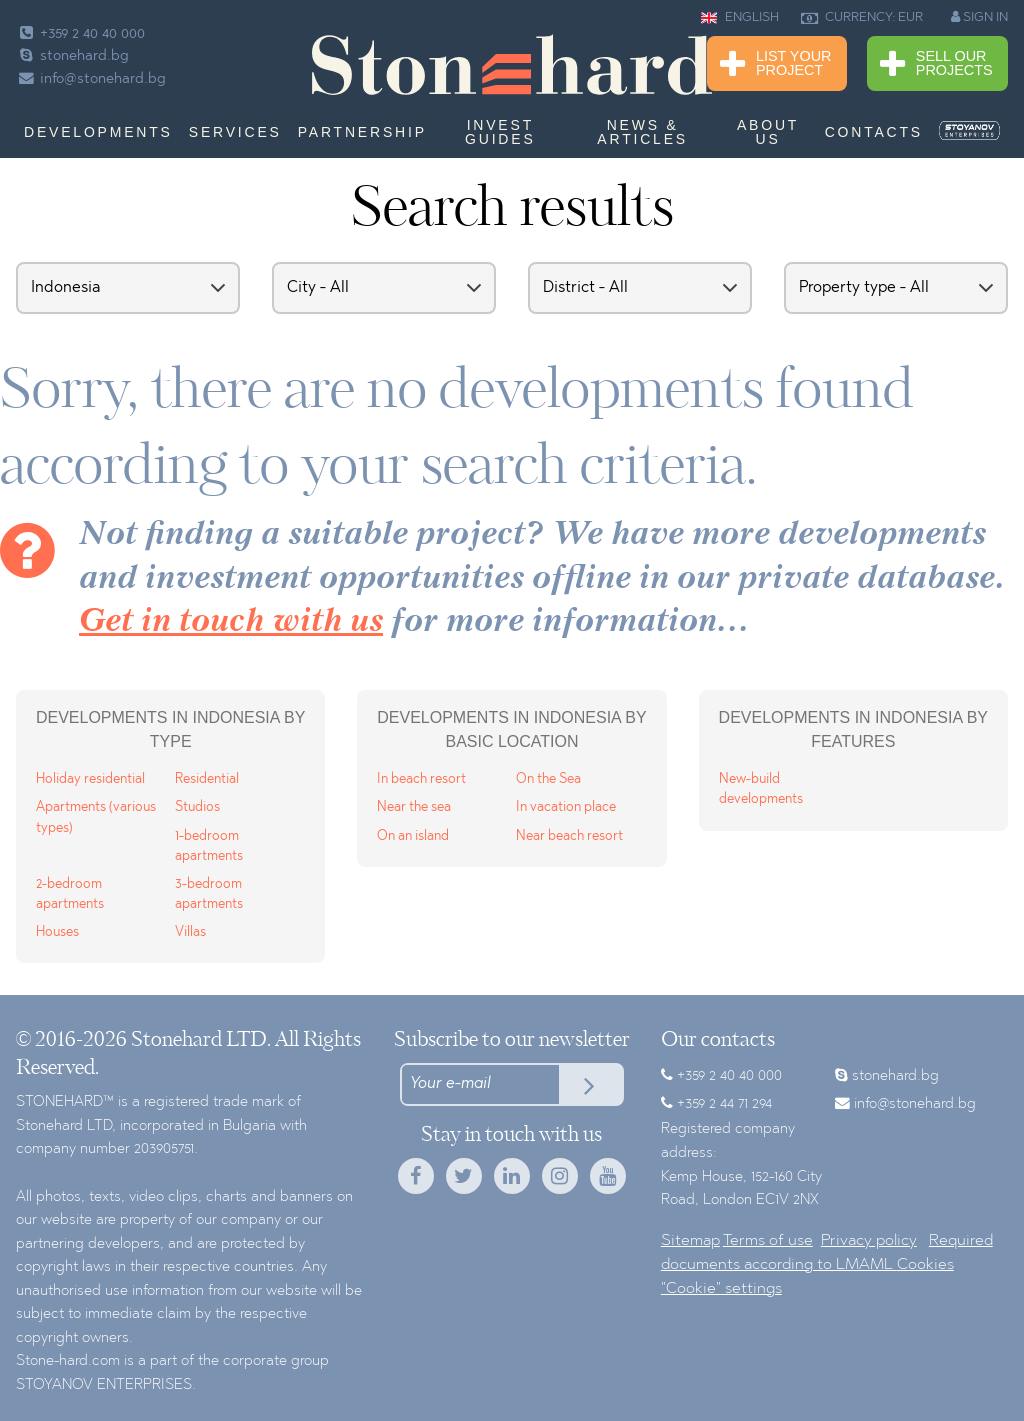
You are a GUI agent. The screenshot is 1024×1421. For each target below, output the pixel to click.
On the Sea (548, 779)
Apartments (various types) (96, 817)
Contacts (874, 132)
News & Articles (642, 132)
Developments (98, 132)
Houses (57, 932)
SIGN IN (979, 17)
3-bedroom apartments (209, 894)
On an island (413, 836)
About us (768, 132)
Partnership (362, 132)
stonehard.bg (72, 56)
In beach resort (421, 779)
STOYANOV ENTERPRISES (104, 1385)
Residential (207, 779)
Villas (190, 932)
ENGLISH (740, 18)
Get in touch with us (231, 622)
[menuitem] (969, 131)
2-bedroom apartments (70, 894)
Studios (197, 807)
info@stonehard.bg (91, 79)
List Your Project (775, 64)
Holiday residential (90, 779)
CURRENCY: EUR (862, 18)
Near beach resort (569, 836)
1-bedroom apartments (209, 846)
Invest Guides (500, 132)
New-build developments (761, 789)
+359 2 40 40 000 (80, 34)
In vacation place (566, 807)
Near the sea (414, 807)
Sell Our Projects (936, 64)
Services (235, 132)
